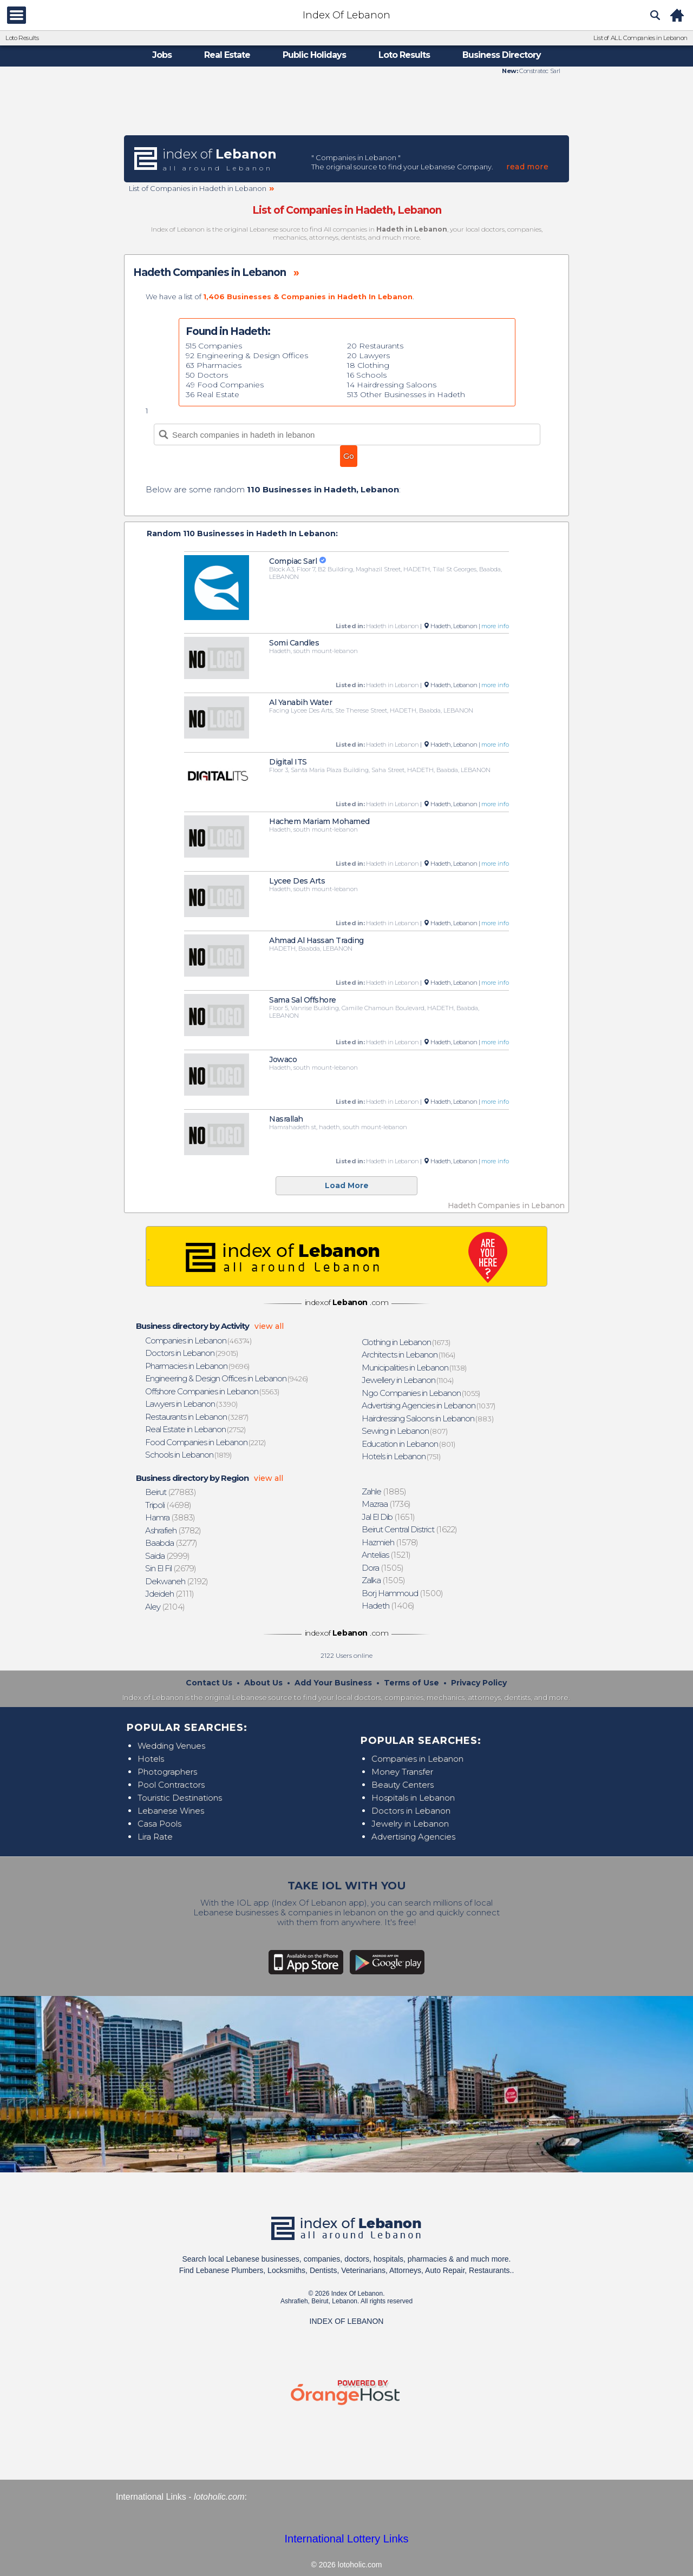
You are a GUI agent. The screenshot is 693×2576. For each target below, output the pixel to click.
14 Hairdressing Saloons (391, 385)
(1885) (384, 1491)
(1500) (403, 1593)
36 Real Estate (212, 394)
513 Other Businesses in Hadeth (406, 394)
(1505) (383, 1568)
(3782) (173, 1530)
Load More (347, 1185)
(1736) (386, 1504)
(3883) (170, 1517)
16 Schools (367, 375)
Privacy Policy (479, 1683)
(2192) (177, 1581)
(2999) (168, 1556)
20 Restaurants (375, 346)
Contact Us (209, 1683)
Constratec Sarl (539, 71)
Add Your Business (333, 1683)
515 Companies (214, 346)
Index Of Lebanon (346, 15)
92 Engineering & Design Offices (247, 355)
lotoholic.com (219, 2496)
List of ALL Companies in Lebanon (640, 38)
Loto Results (21, 38)
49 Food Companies (225, 385)
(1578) (390, 1542)
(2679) (171, 1568)
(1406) (388, 1605)
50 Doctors (207, 375)
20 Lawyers (368, 355)
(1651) (389, 1517)
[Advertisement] (346, 104)
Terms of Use (411, 1683)
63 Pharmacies (213, 365)
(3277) (171, 1543)
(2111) (170, 1594)
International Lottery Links (346, 2539)
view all (269, 1326)
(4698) (168, 1505)
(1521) (386, 1555)
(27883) (171, 1492)
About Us (263, 1683)
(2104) (165, 1607)
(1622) (410, 1529)
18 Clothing (368, 365)
